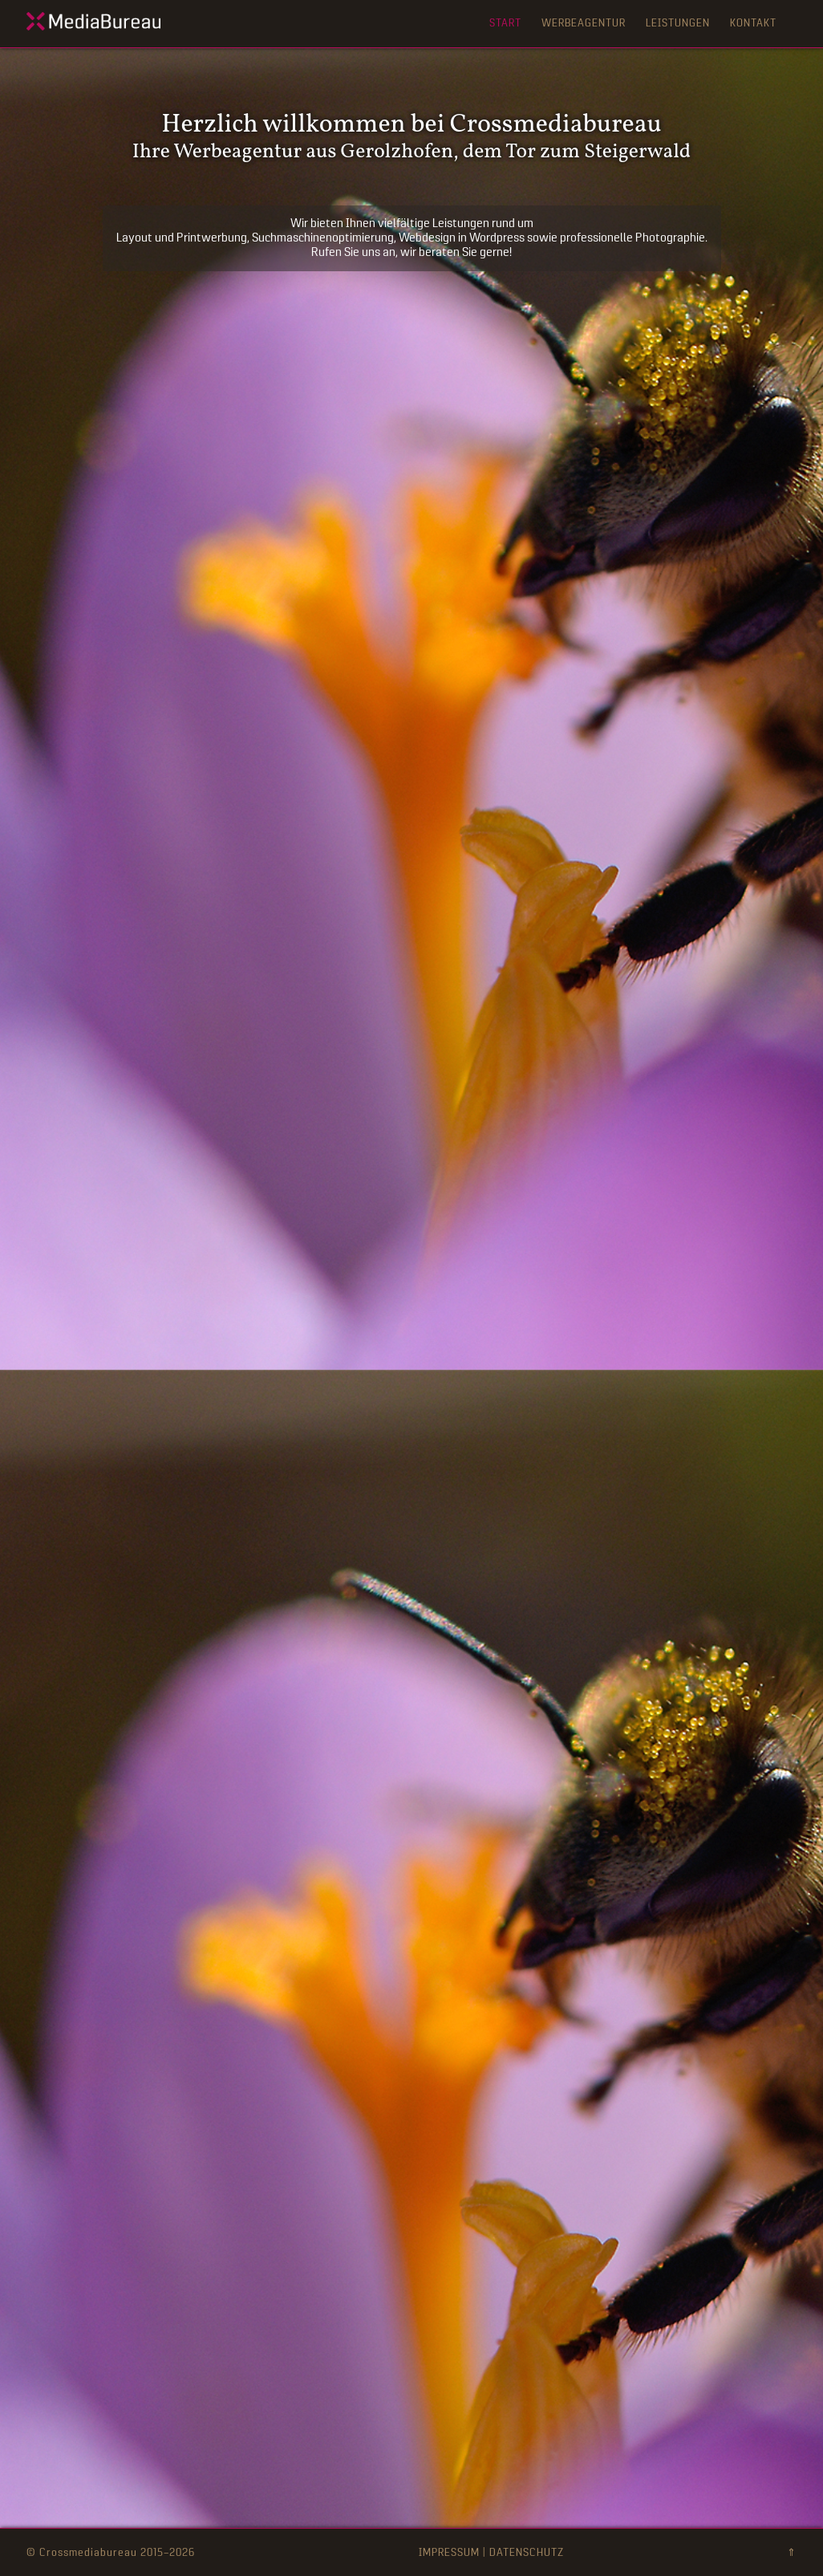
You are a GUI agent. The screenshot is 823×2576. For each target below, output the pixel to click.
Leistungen (678, 23)
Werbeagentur (583, 23)
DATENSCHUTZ (526, 2552)
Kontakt (753, 23)
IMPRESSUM (449, 2552)
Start (505, 23)
